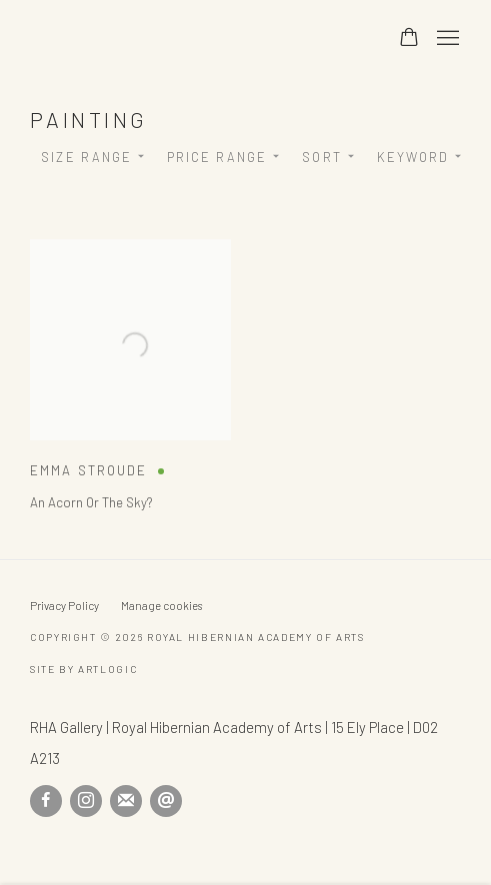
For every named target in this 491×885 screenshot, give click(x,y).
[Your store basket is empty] (409, 39)
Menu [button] (446, 39)
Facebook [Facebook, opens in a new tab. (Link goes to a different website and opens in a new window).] (46, 801)
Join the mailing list (126, 801)
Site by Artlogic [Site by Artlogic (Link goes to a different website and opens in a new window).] (83, 669)
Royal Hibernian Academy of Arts (193, 38)
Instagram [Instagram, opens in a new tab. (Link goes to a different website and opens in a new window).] (86, 801)
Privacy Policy (64, 605)
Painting (89, 119)
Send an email (166, 801)
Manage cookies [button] (161, 605)
